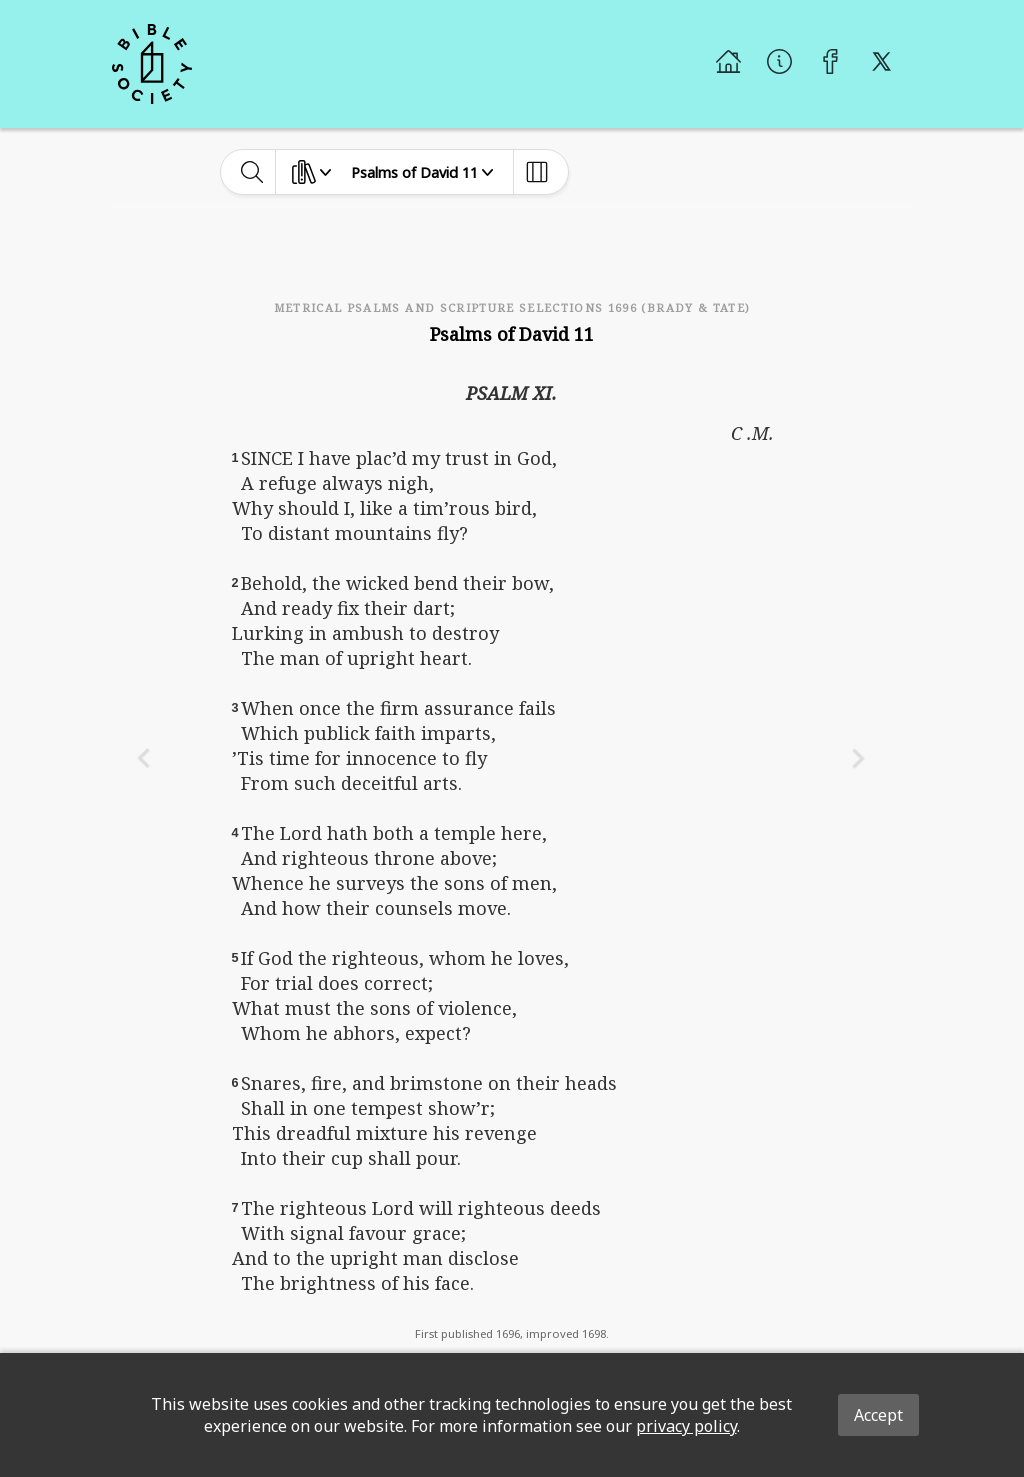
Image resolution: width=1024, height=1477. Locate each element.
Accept (878, 1415)
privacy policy (686, 1426)
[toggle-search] (252, 172)
